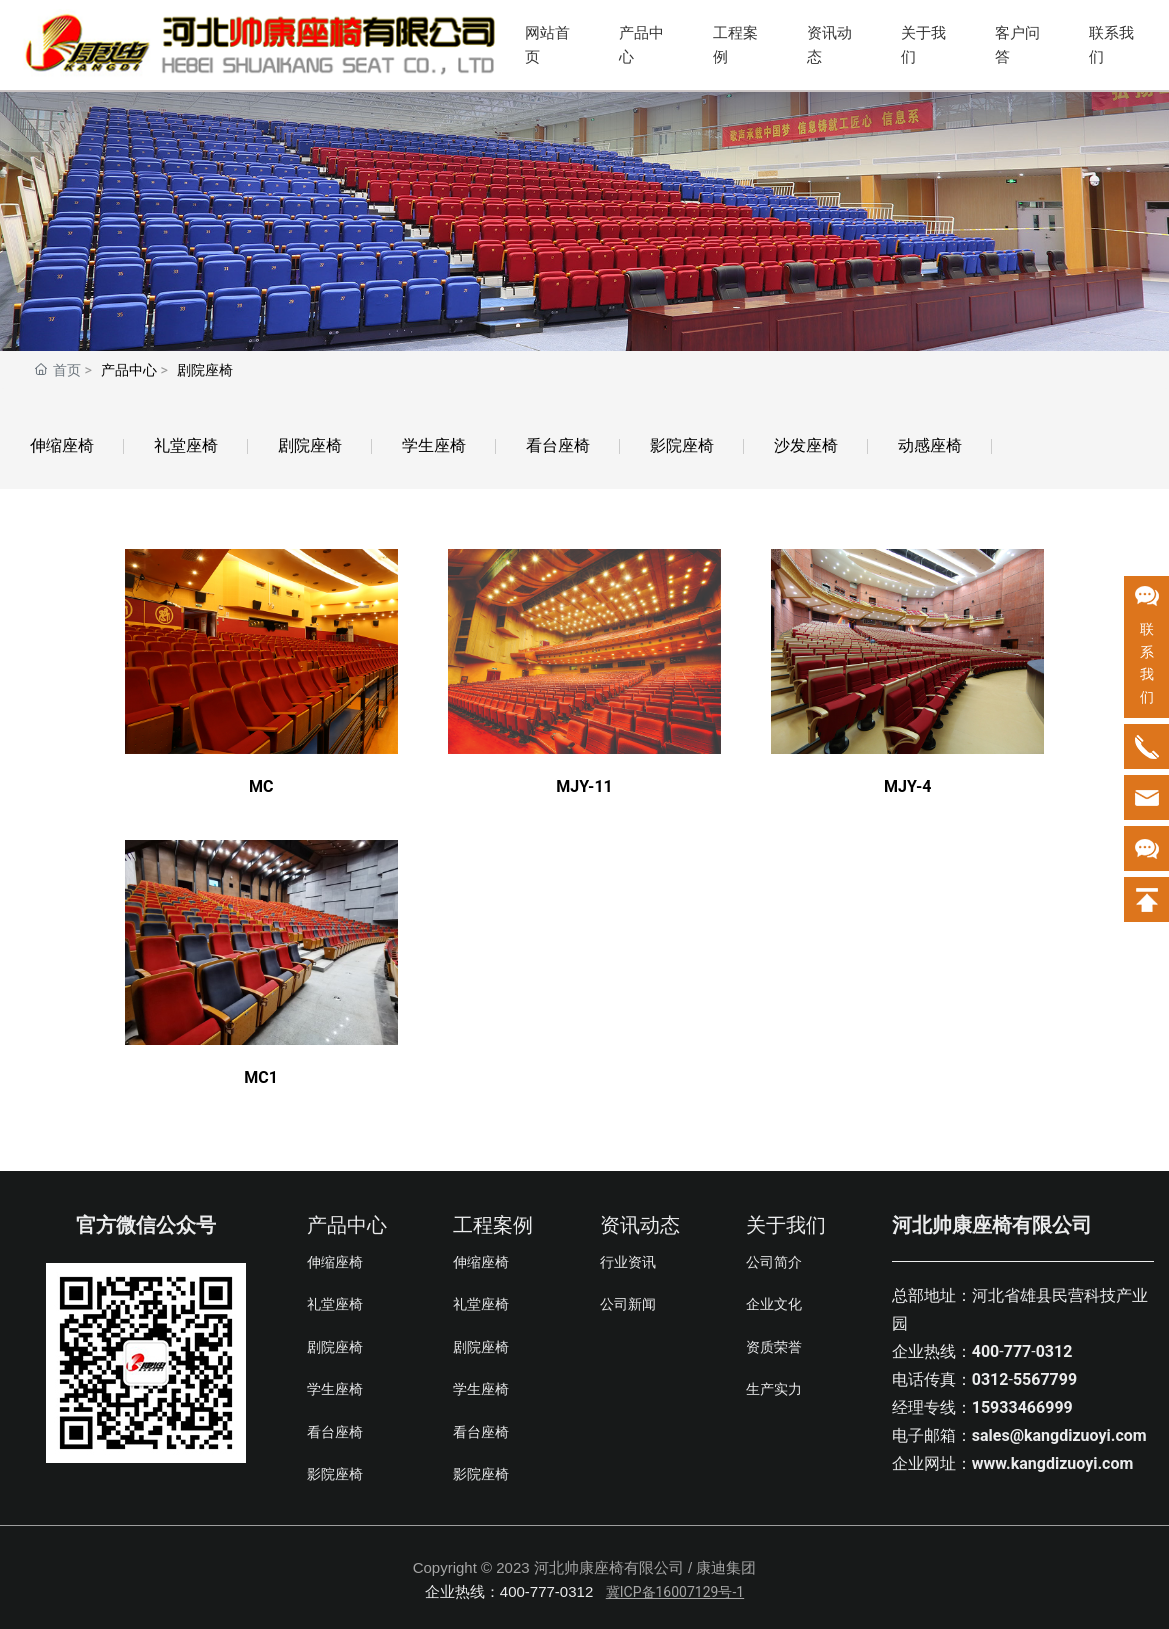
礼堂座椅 (186, 445)
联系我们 (1111, 45)
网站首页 (547, 45)
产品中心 (641, 45)
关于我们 (923, 45)
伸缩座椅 (62, 445)
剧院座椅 (310, 445)
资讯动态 (829, 45)
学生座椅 (434, 445)
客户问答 (1017, 45)
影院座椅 (682, 445)
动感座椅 (930, 445)
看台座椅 (558, 445)
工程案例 (735, 45)
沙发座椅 (806, 445)
